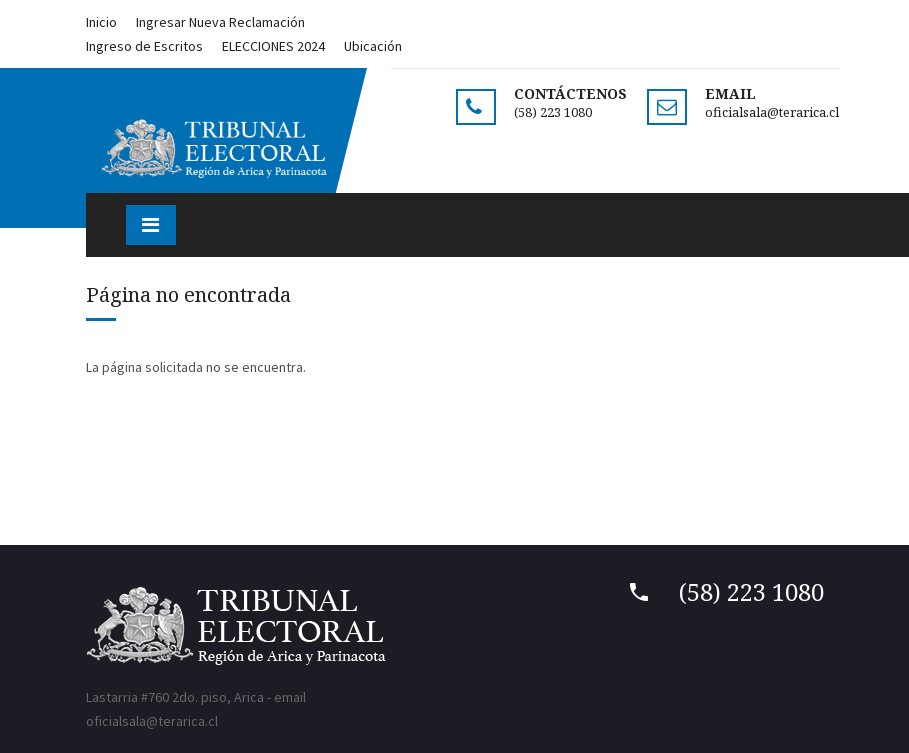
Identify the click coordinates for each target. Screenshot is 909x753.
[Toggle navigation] (151, 225)
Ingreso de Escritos (144, 46)
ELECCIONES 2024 (273, 46)
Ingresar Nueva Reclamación (220, 22)
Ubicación (373, 46)
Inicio (101, 22)
